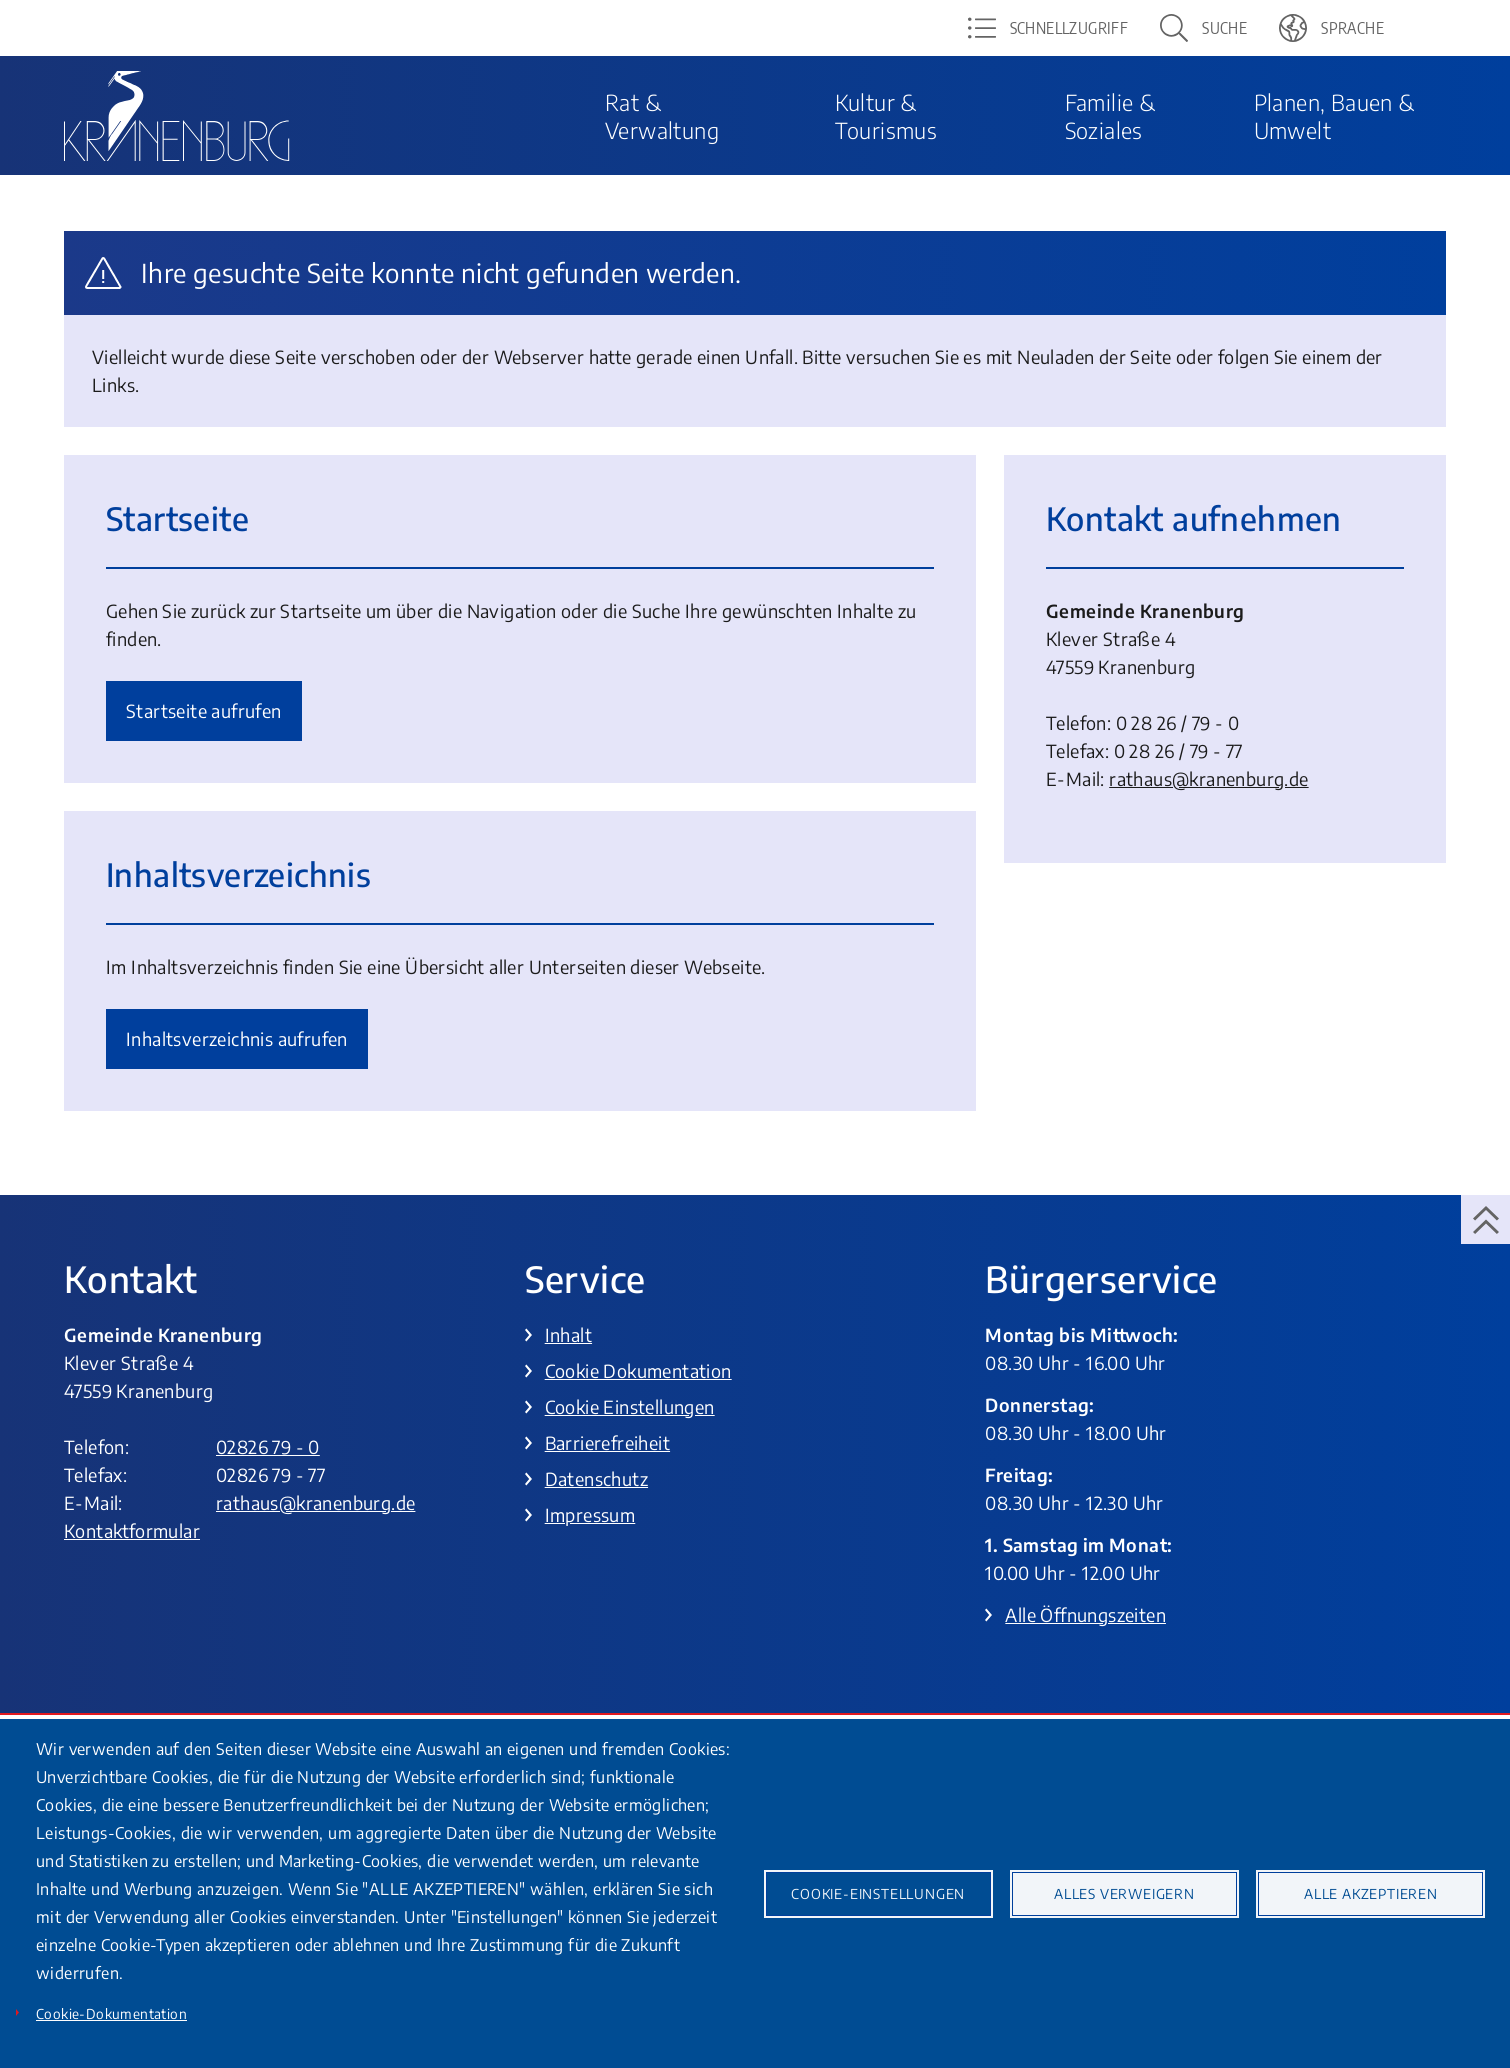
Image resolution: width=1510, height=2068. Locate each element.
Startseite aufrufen (204, 710)
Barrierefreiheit (607, 1442)
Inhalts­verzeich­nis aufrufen (237, 1038)
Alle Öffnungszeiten (1085, 1614)
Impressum (590, 1514)
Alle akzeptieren (1371, 1893)
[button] (1203, 28)
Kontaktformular (132, 1530)
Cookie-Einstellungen (878, 1893)
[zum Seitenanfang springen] (1485, 1219)
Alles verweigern (1124, 1893)
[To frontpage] (177, 116)
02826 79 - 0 (268, 1446)
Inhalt (568, 1334)
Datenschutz (596, 1478)
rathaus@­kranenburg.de (1208, 778)
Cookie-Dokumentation (111, 2013)
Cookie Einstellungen (630, 1406)
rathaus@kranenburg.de (315, 1502)
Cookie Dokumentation (638, 1370)
